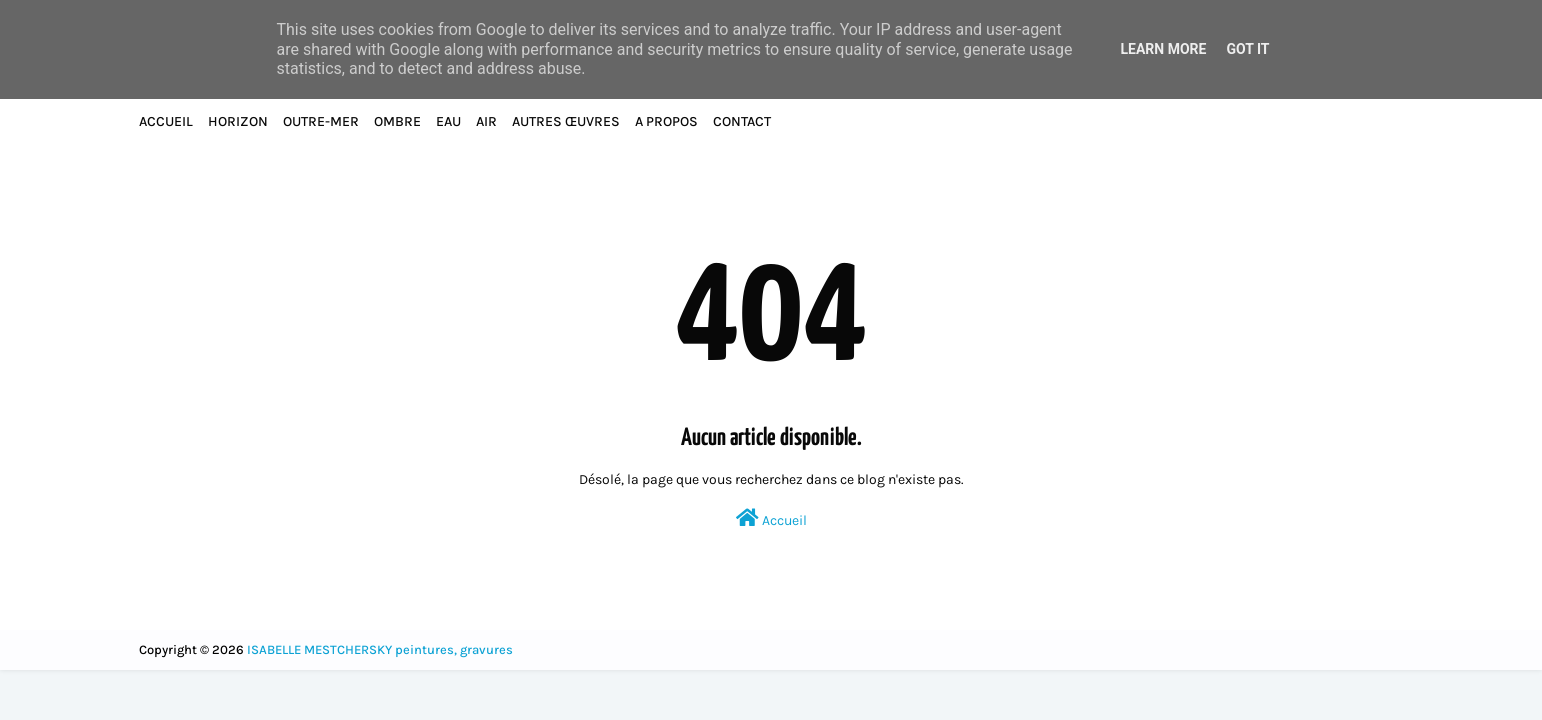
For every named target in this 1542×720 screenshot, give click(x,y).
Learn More (1163, 49)
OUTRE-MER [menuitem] (321, 121)
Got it (1247, 49)
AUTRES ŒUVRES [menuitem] (566, 121)
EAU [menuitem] (448, 121)
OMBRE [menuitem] (397, 121)
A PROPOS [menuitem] (666, 121)
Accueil (771, 518)
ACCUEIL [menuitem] (166, 121)
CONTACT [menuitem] (742, 121)
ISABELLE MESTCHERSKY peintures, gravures (380, 649)
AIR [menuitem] (486, 121)
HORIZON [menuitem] (238, 121)
